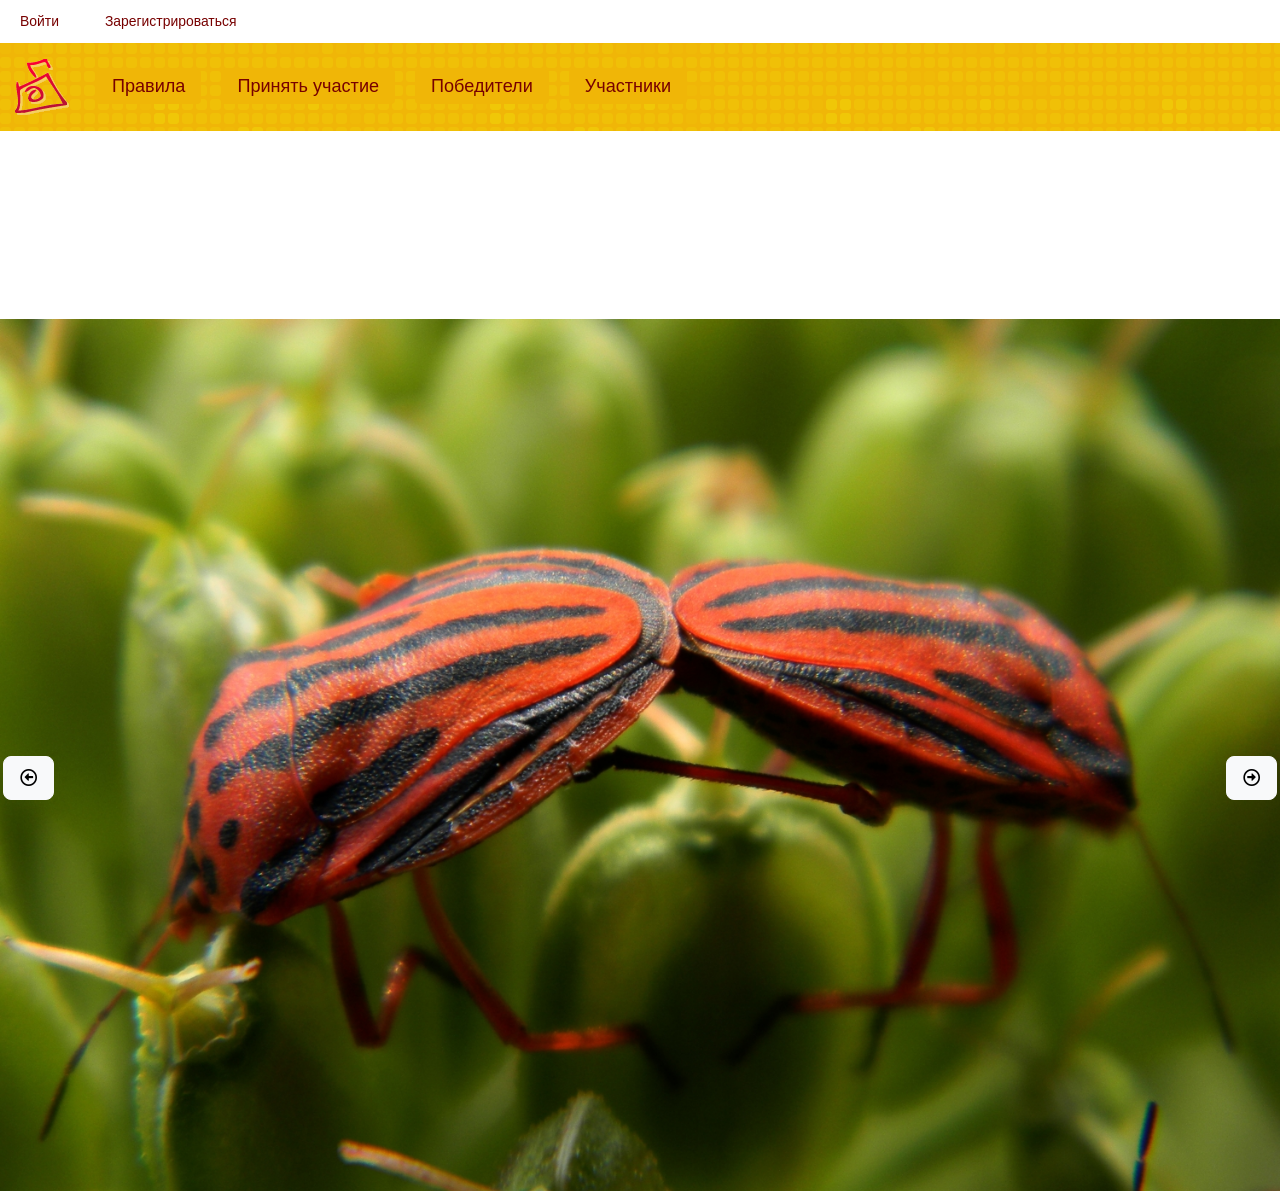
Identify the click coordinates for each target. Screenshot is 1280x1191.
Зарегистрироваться (171, 21)
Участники (636, 84)
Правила (156, 84)
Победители (490, 84)
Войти (39, 21)
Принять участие (316, 84)
